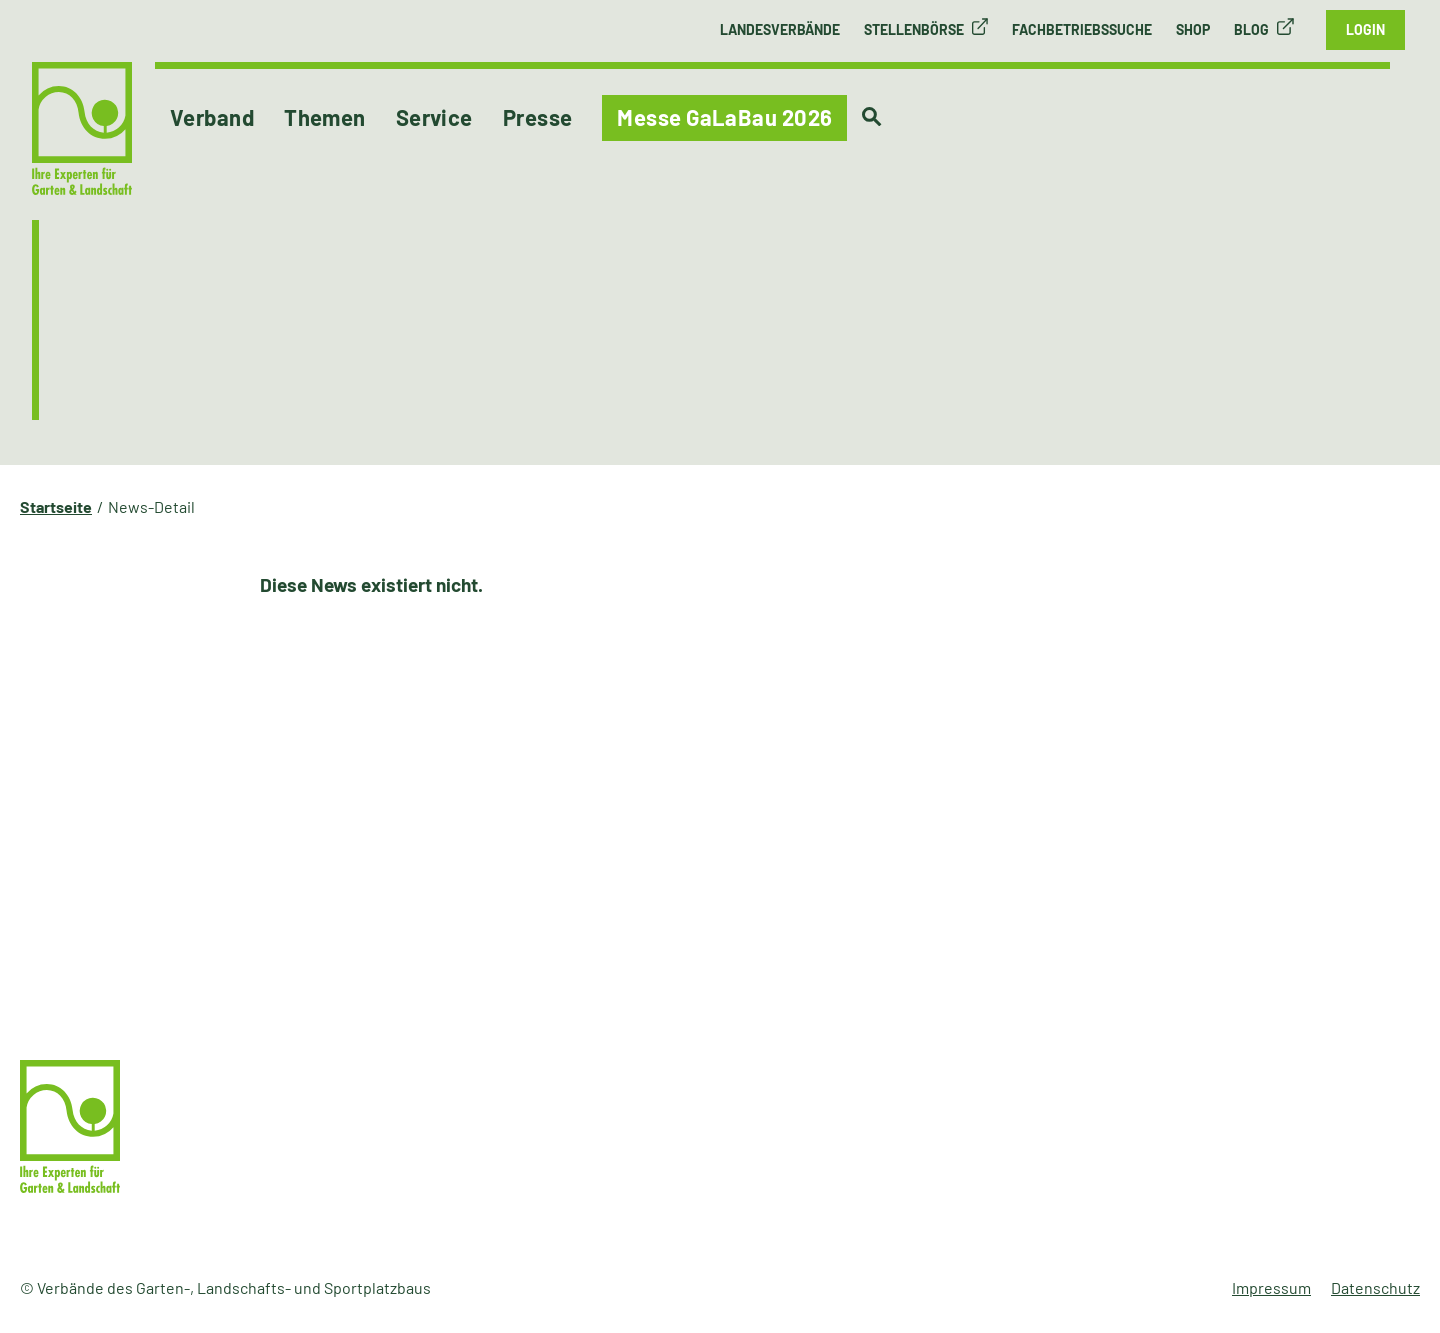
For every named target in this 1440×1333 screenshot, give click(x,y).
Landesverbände (780, 29)
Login (1365, 29)
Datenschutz (1375, 1287)
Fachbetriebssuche (1082, 29)
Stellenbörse (914, 29)
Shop (1193, 29)
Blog (1251, 29)
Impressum (1271, 1287)
